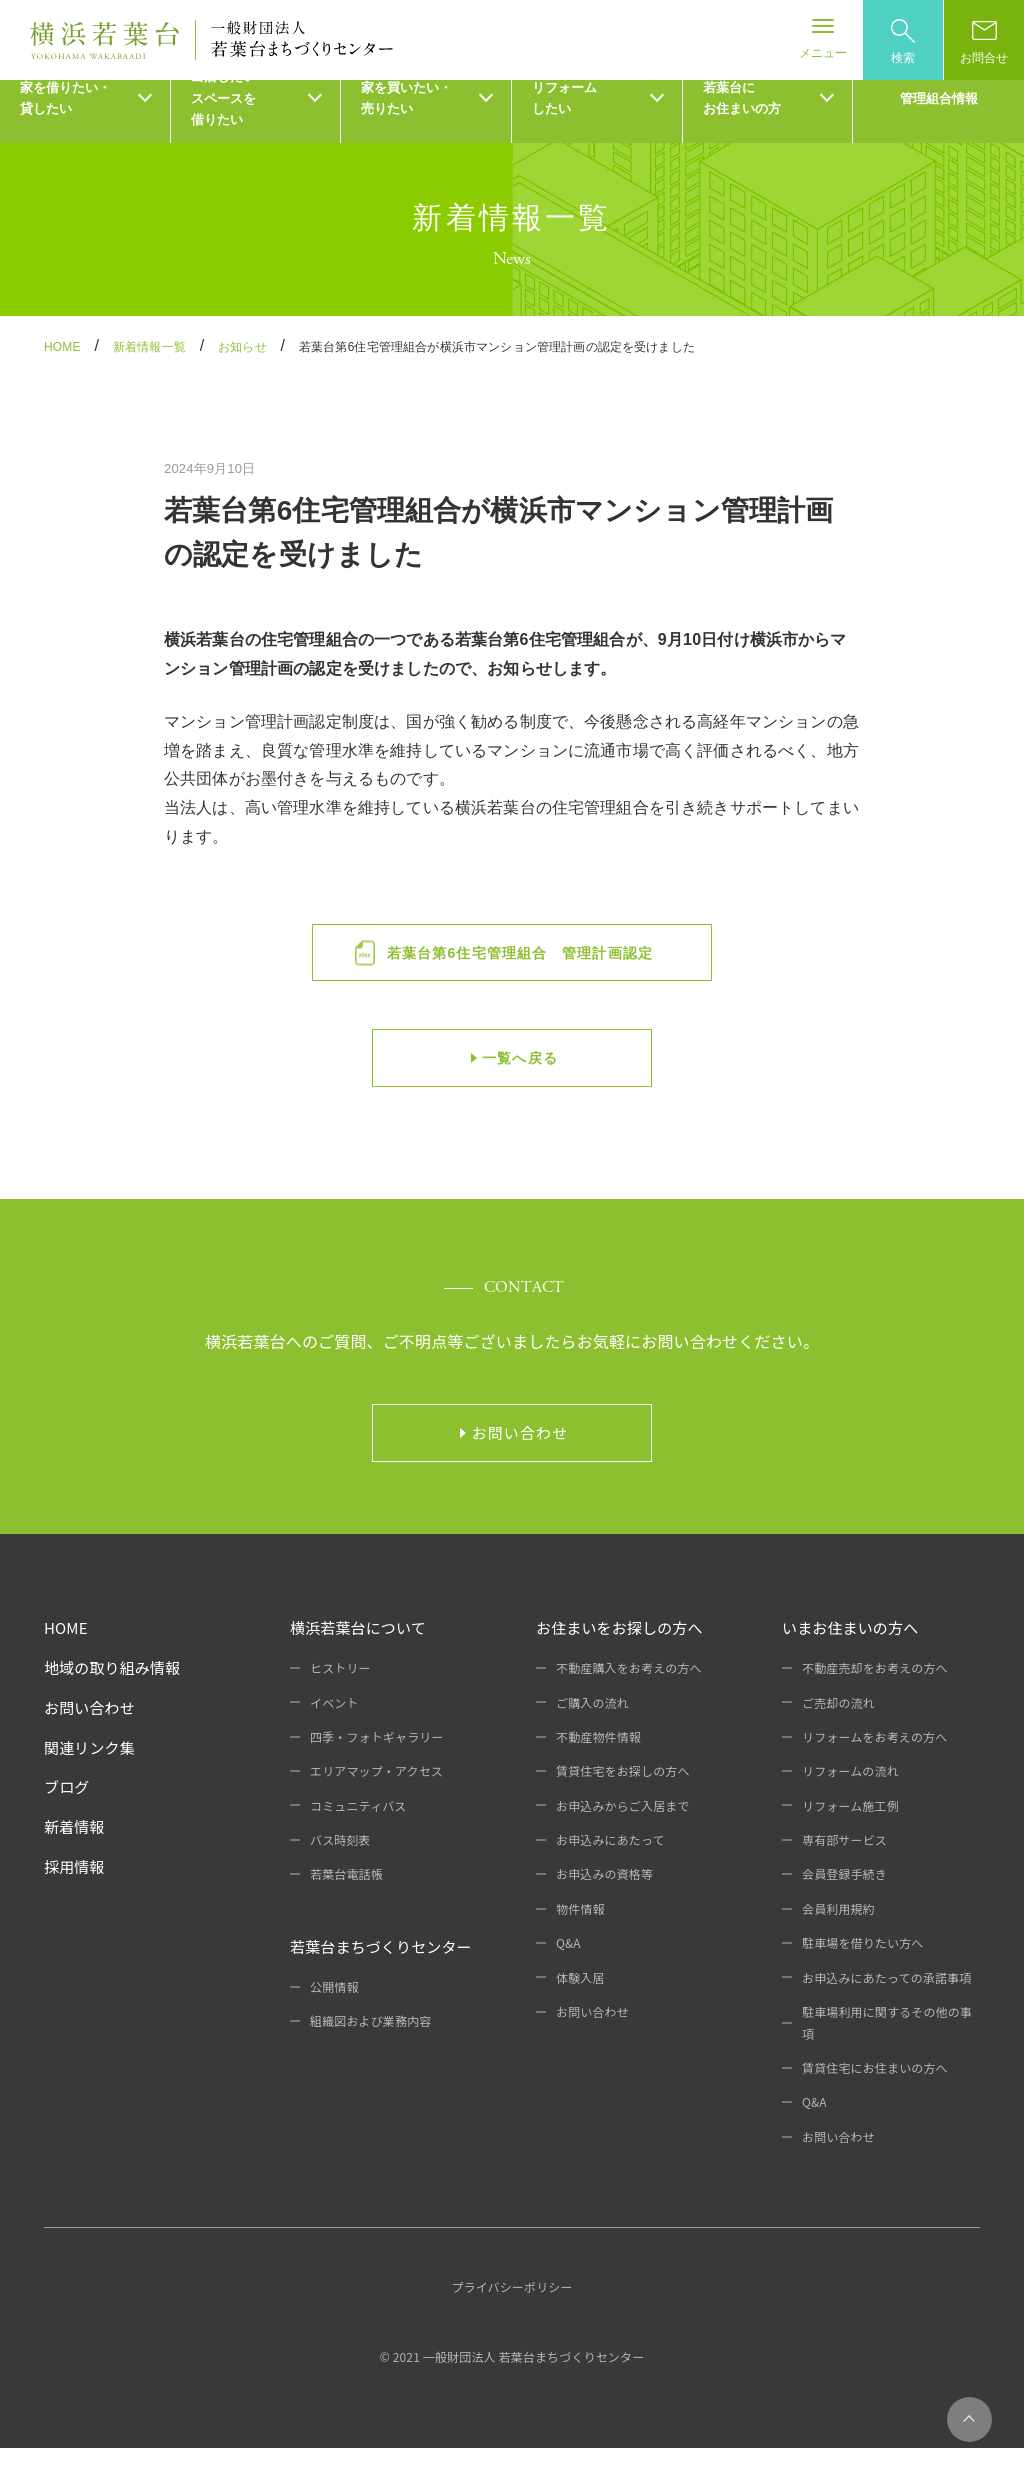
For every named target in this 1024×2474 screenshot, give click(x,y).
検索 (903, 42)
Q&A (568, 1969)
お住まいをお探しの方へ (619, 1654)
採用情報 (74, 1893)
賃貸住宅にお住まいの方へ (875, 2094)
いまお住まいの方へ (850, 1654)
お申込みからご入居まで (623, 1831)
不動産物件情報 (598, 1763)
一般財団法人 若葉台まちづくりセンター (534, 2383)
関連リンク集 (89, 1773)
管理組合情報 (939, 124)
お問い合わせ (89, 1733)
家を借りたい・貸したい (65, 125)
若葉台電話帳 (346, 1900)
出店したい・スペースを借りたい (230, 125)
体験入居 (580, 2003)
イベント (334, 1728)
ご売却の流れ (838, 1728)
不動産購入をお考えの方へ (629, 1694)
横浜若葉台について (358, 1654)
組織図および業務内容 (371, 2047)
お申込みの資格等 (604, 1900)
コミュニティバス (358, 1831)
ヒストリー (340, 1694)
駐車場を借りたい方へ (863, 1969)
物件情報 (580, 1935)
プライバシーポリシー (511, 2313)
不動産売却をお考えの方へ (875, 1694)
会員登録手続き (844, 1900)
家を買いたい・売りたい (406, 125)
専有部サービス (844, 1866)
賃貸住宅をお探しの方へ (623, 1797)
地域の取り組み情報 (112, 1694)
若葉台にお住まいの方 (742, 125)
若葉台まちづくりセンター (381, 1973)
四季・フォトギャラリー (377, 1763)
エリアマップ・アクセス (376, 1797)
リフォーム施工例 (850, 1831)
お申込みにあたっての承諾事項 (887, 2003)
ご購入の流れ (592, 1728)
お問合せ (984, 42)
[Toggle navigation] (823, 40)
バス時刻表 (340, 1866)
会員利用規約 (838, 1935)
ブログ (66, 1813)
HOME (66, 1654)
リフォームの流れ (850, 1797)
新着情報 (74, 1853)
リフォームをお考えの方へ (875, 1763)
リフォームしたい (564, 125)
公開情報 (334, 2013)
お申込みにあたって (610, 1866)
